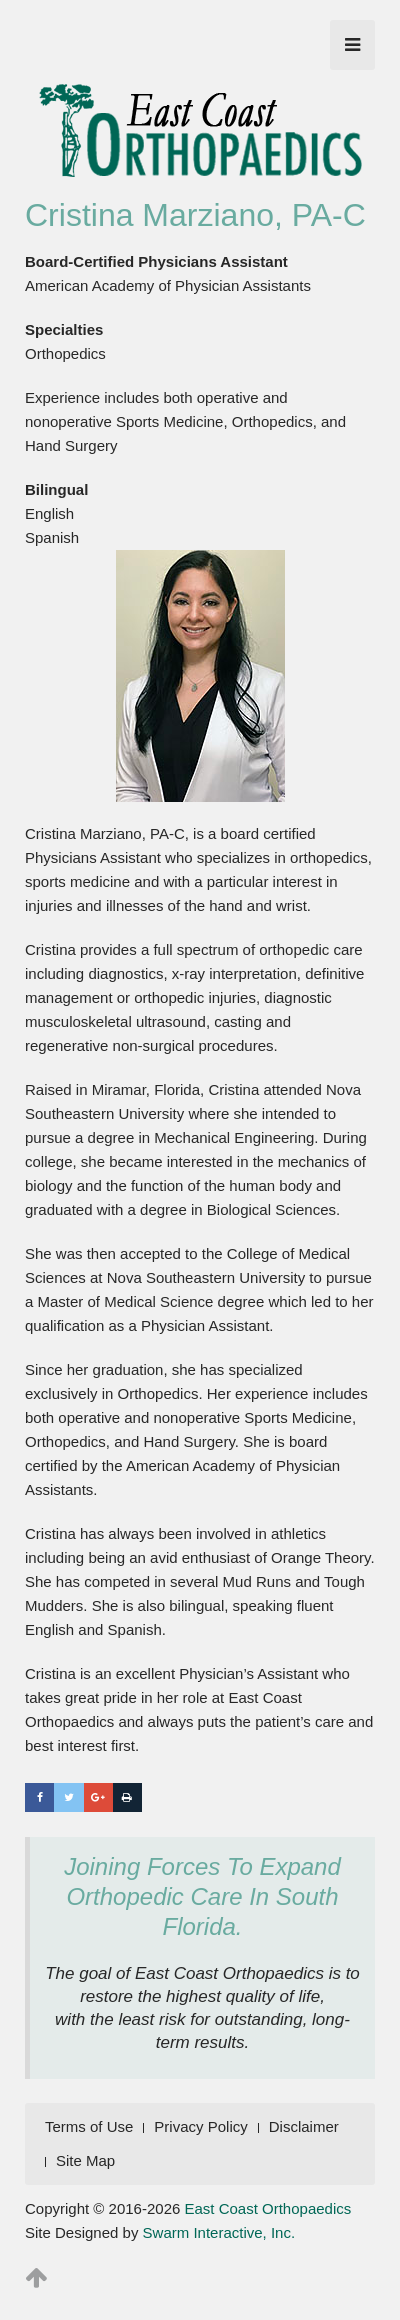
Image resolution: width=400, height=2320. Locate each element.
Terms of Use (89, 2126)
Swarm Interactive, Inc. (219, 2232)
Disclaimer (304, 2126)
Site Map (85, 2160)
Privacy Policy (200, 2126)
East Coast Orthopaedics (268, 2208)
